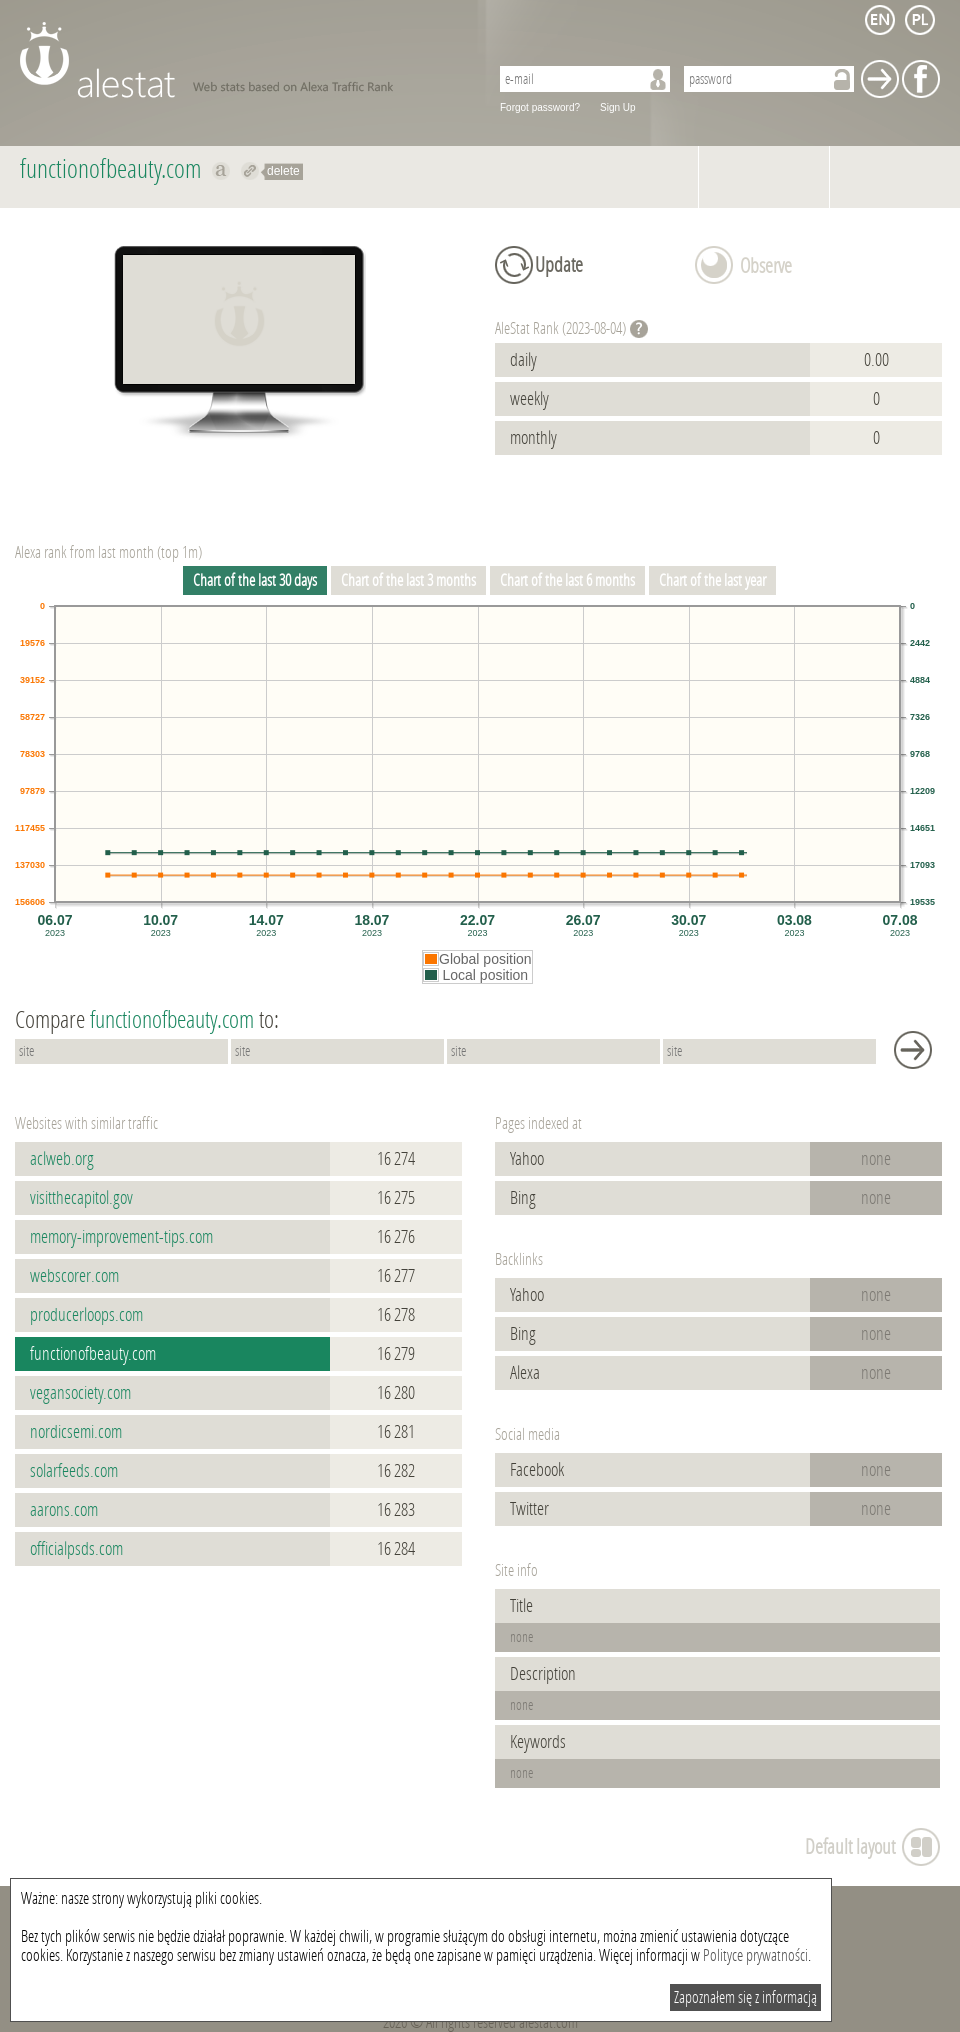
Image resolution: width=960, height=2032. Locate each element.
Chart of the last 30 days (255, 580)
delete (283, 171)
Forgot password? (540, 107)
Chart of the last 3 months (408, 580)
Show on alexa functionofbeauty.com (221, 171)
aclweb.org (62, 1159)
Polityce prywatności (755, 1955)
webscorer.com (74, 1276)
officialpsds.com (76, 1549)
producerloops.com (86, 1315)
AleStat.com (242, 60)
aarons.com (64, 1510)
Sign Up (618, 107)
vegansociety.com (80, 1393)
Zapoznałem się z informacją (745, 1997)
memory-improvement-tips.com (121, 1237)
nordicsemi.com (76, 1432)
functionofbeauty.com (93, 1354)
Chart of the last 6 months (567, 580)
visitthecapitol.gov (81, 1198)
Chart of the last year (712, 580)
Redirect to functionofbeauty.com (250, 171)
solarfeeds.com (74, 1471)
